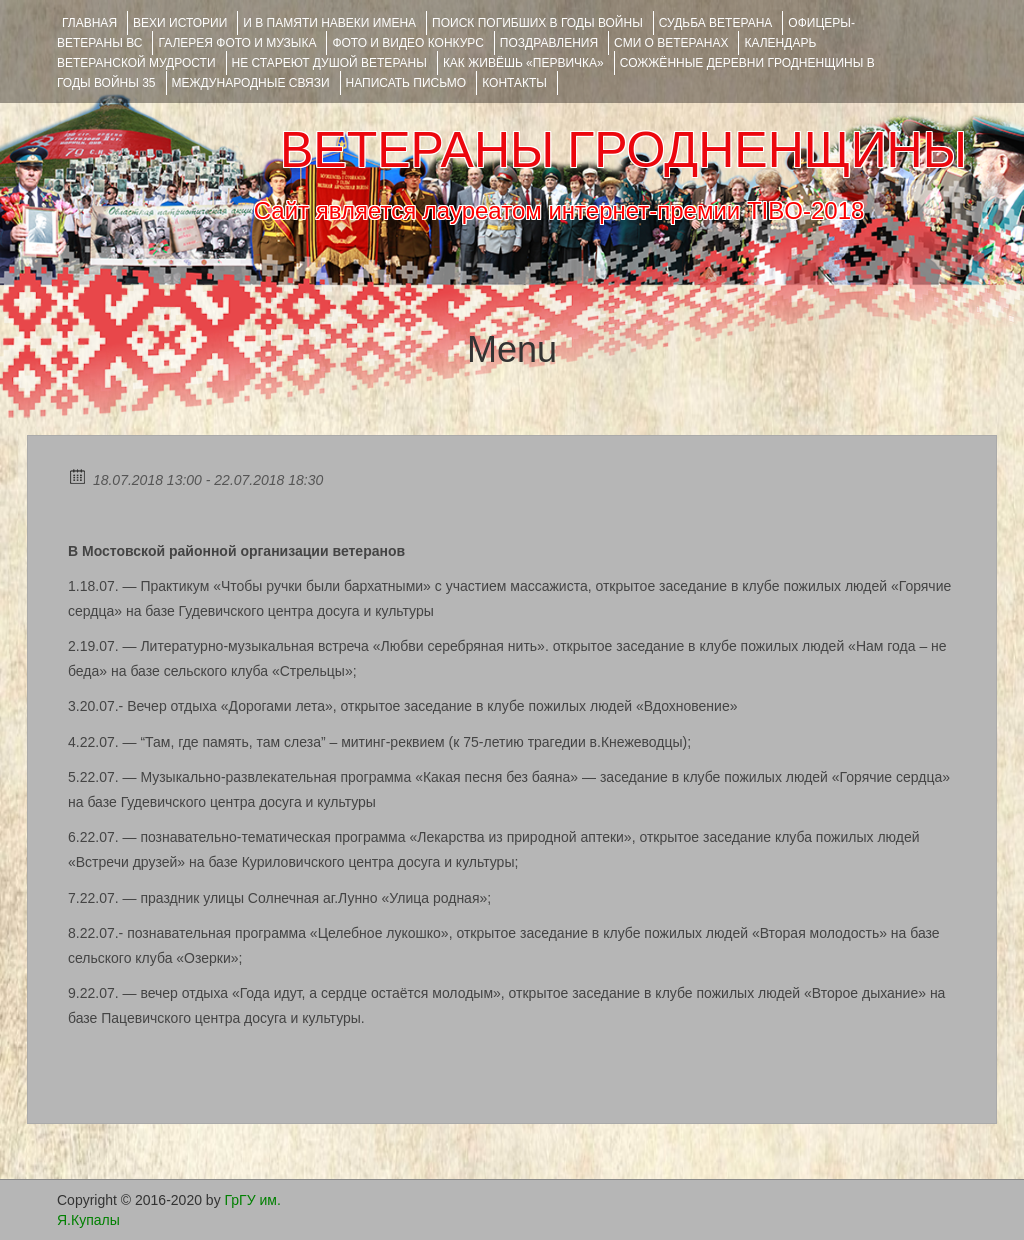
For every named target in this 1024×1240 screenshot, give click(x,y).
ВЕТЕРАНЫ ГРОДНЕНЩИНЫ (623, 150)
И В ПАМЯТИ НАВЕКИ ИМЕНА (329, 23)
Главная (89, 23)
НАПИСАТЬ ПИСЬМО (406, 83)
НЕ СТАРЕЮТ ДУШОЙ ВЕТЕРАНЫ (329, 63)
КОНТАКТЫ (514, 83)
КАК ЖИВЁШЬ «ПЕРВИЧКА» (523, 63)
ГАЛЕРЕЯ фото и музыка (237, 43)
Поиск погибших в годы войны (537, 23)
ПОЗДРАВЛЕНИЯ (549, 43)
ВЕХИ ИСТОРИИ (180, 23)
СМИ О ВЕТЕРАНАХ (671, 43)
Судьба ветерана (716, 23)
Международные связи (251, 83)
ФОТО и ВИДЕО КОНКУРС (407, 43)
